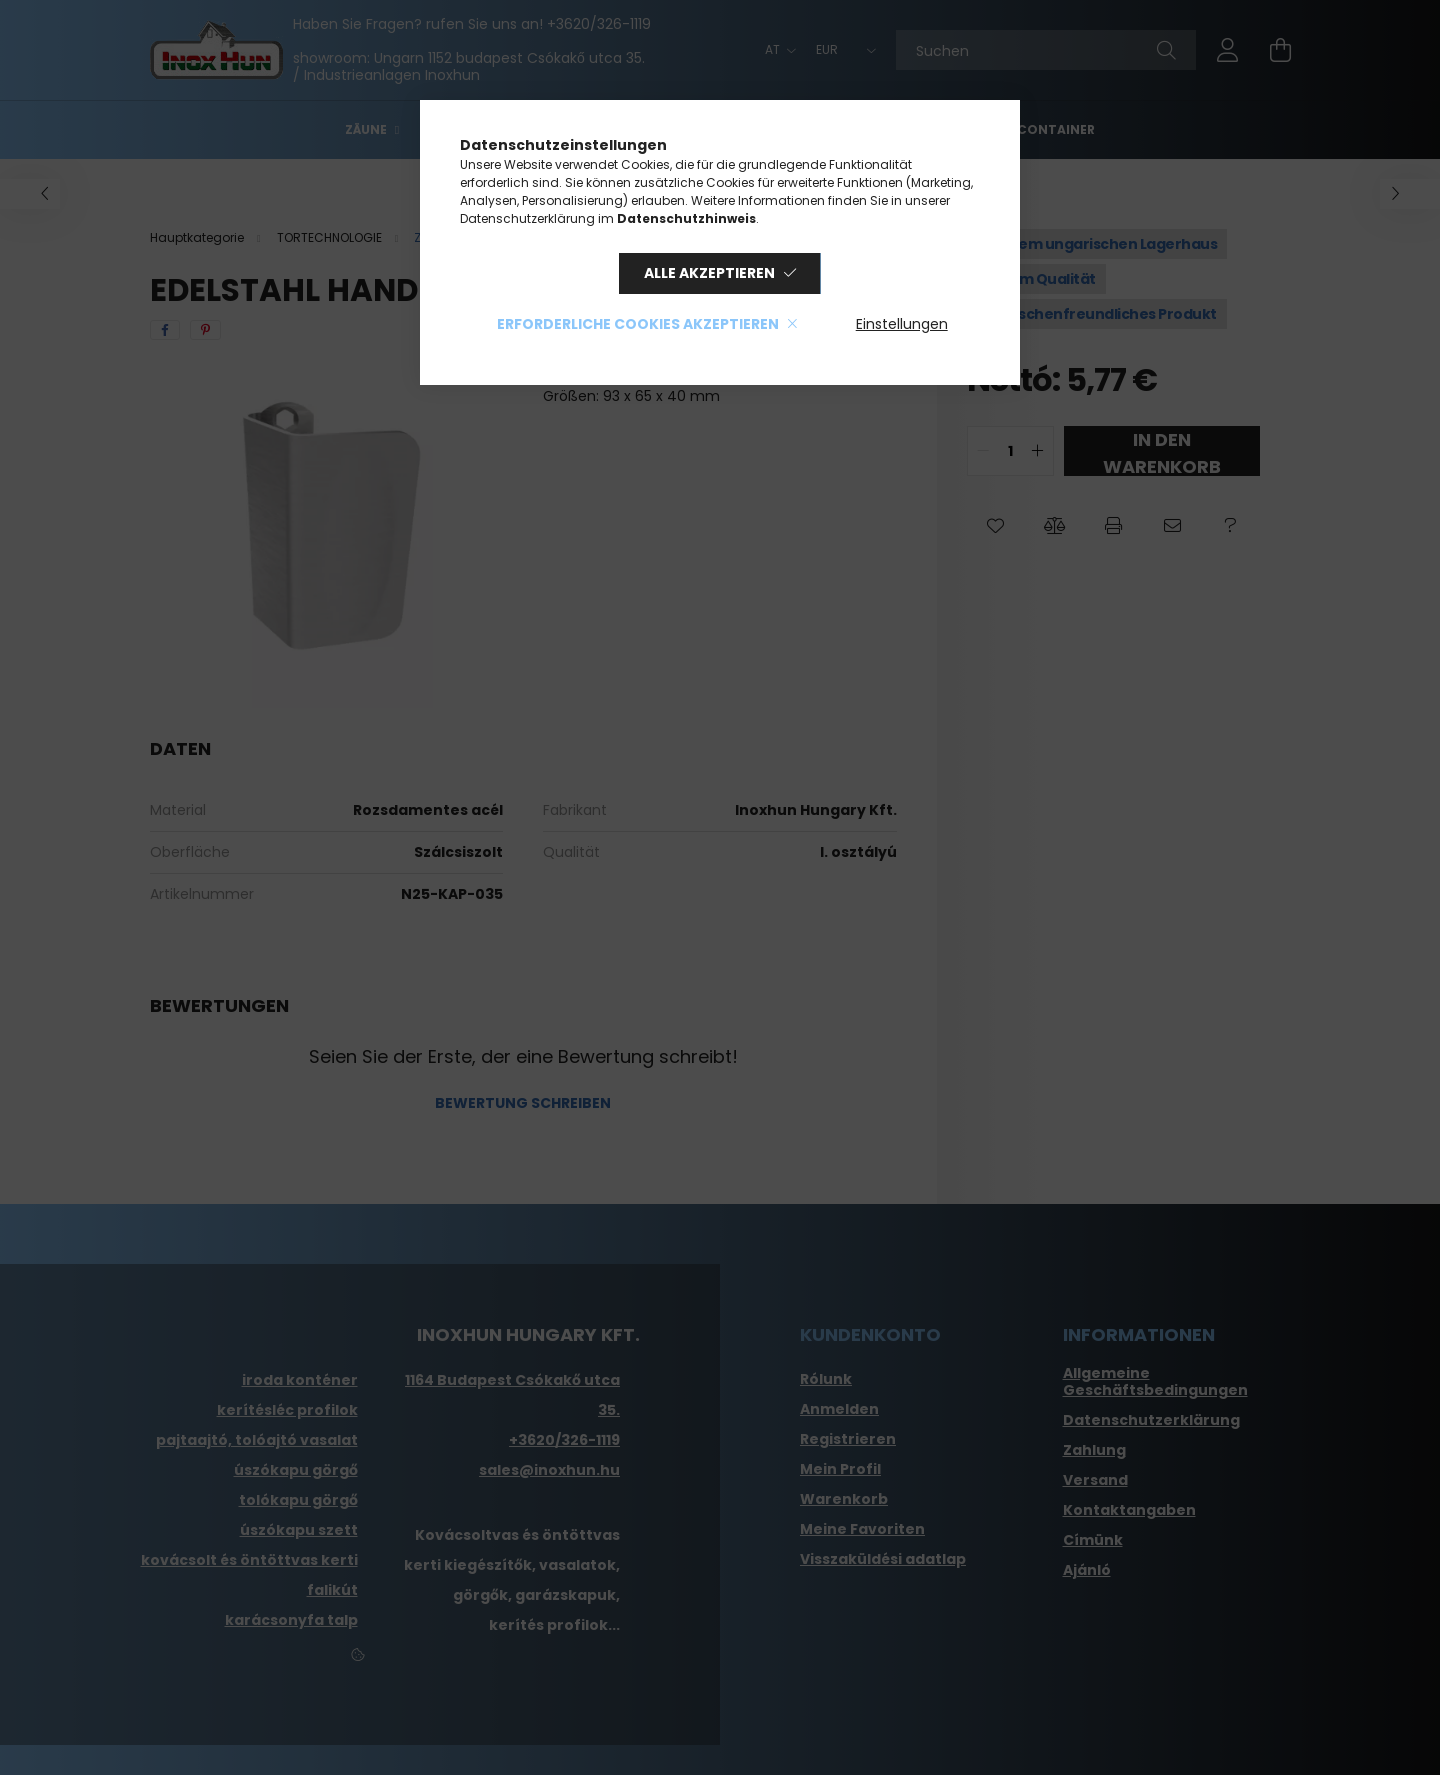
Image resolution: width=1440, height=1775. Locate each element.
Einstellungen (902, 324)
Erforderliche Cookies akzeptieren (638, 324)
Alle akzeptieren (709, 273)
